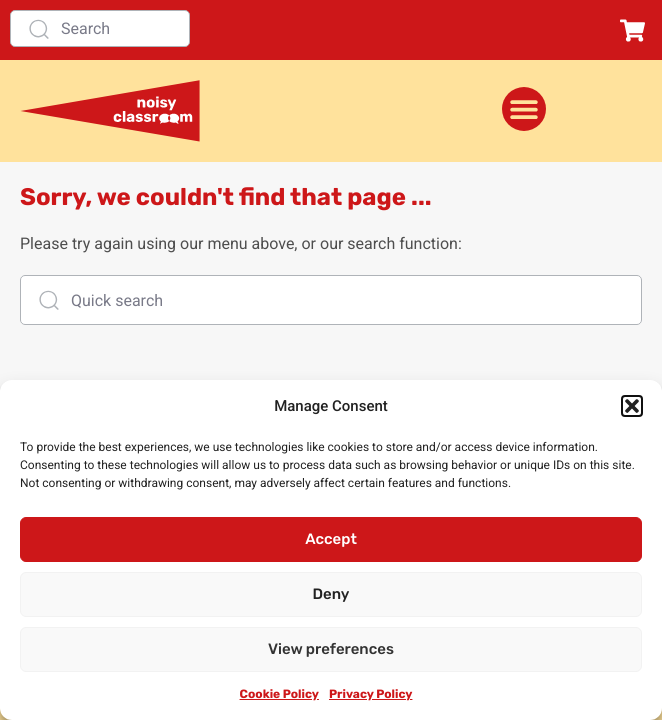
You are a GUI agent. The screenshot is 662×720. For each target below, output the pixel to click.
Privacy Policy (370, 694)
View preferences (331, 649)
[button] (632, 406)
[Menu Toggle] (524, 109)
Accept (331, 539)
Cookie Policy (279, 694)
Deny (331, 594)
